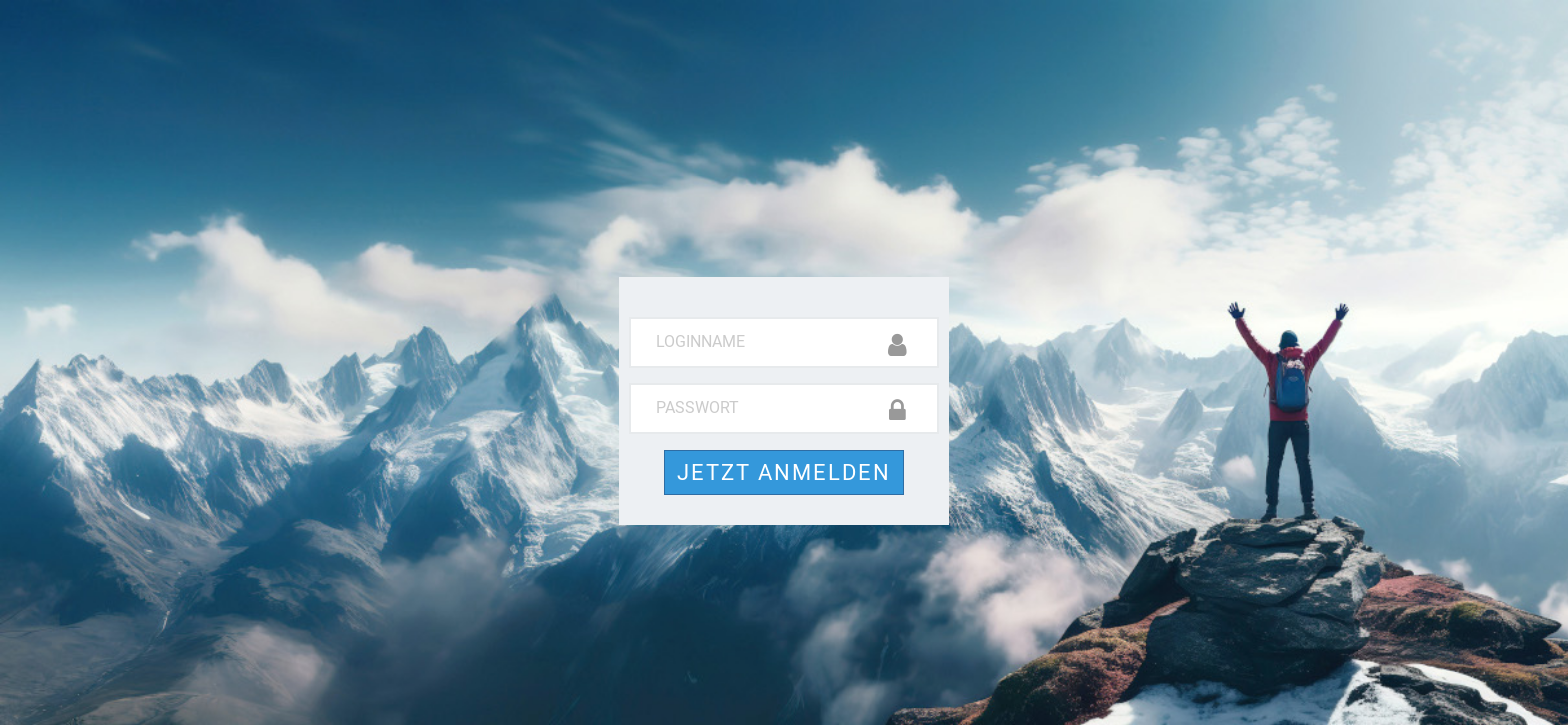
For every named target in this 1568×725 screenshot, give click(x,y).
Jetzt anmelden (784, 472)
